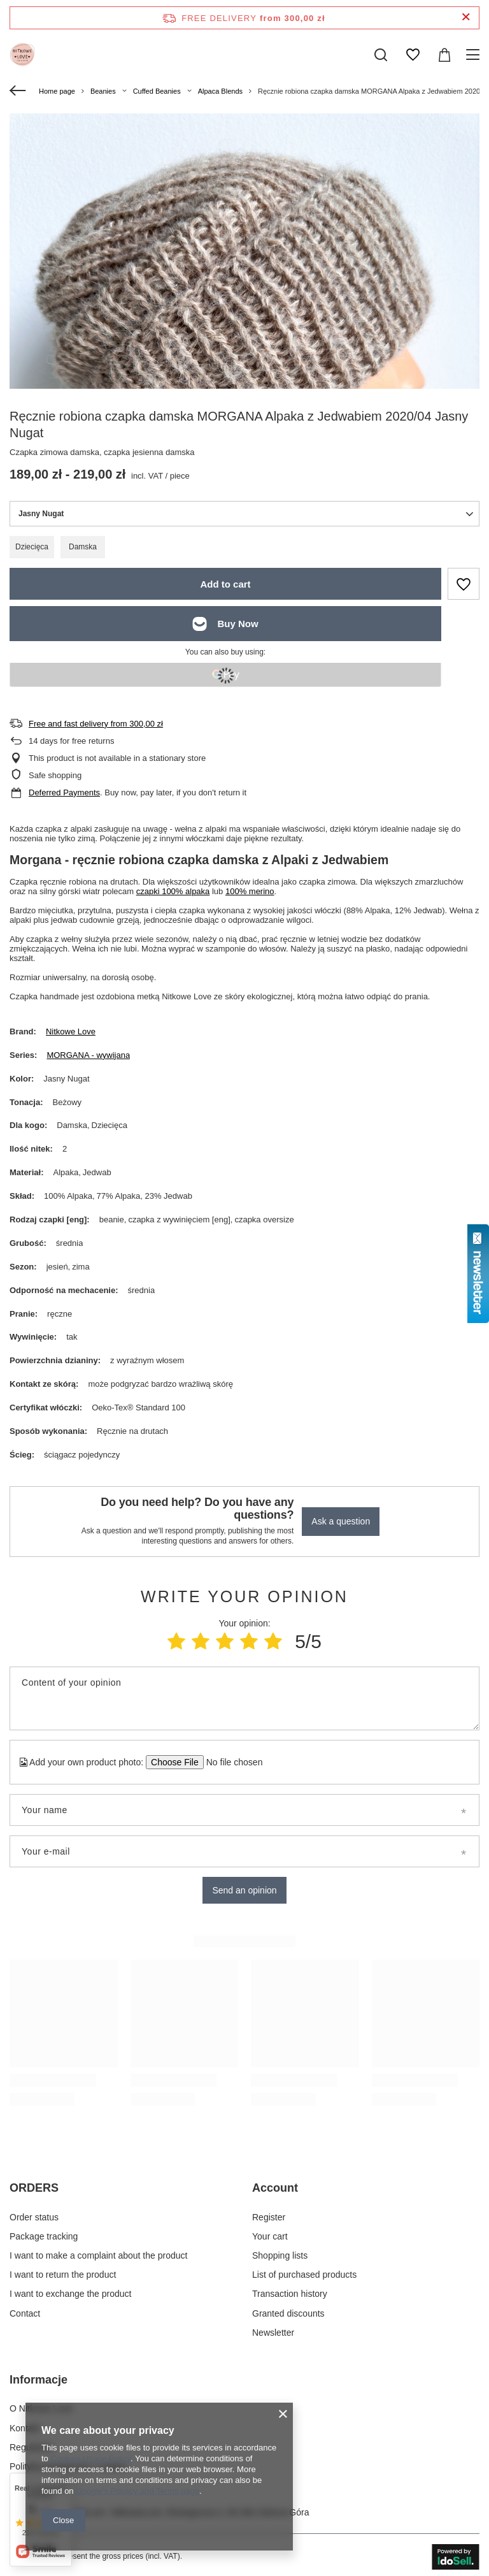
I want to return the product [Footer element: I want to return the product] (63, 2274)
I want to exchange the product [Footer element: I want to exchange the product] (70, 2294)
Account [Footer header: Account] (275, 2188)
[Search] (381, 55)
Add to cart (225, 584)
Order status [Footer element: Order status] (34, 2217)
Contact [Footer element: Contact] (25, 2313)
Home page (57, 91)
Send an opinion (244, 1890)
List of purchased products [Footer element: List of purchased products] (304, 2274)
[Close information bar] (465, 17)
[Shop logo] (22, 55)
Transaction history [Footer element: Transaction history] (289, 2294)
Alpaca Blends (220, 91)
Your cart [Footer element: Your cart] (270, 2236)
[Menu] (474, 55)
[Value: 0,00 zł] (444, 55)
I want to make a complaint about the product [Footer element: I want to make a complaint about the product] (98, 2255)
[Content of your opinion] (244, 1698)
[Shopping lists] (413, 55)
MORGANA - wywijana (88, 1055)
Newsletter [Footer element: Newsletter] (273, 2332)
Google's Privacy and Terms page (137, 2491)
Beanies (103, 91)
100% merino (249, 891)
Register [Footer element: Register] (268, 2217)
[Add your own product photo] (230, 1762)
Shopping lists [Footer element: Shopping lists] (280, 2255)
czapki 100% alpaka (173, 891)
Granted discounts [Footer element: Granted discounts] (288, 2313)
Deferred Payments (64, 792)
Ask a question (340, 1521)
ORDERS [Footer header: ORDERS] (34, 2188)
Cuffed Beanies (157, 91)
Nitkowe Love (71, 1031)
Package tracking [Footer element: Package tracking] (44, 2236)
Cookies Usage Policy (90, 2458)
